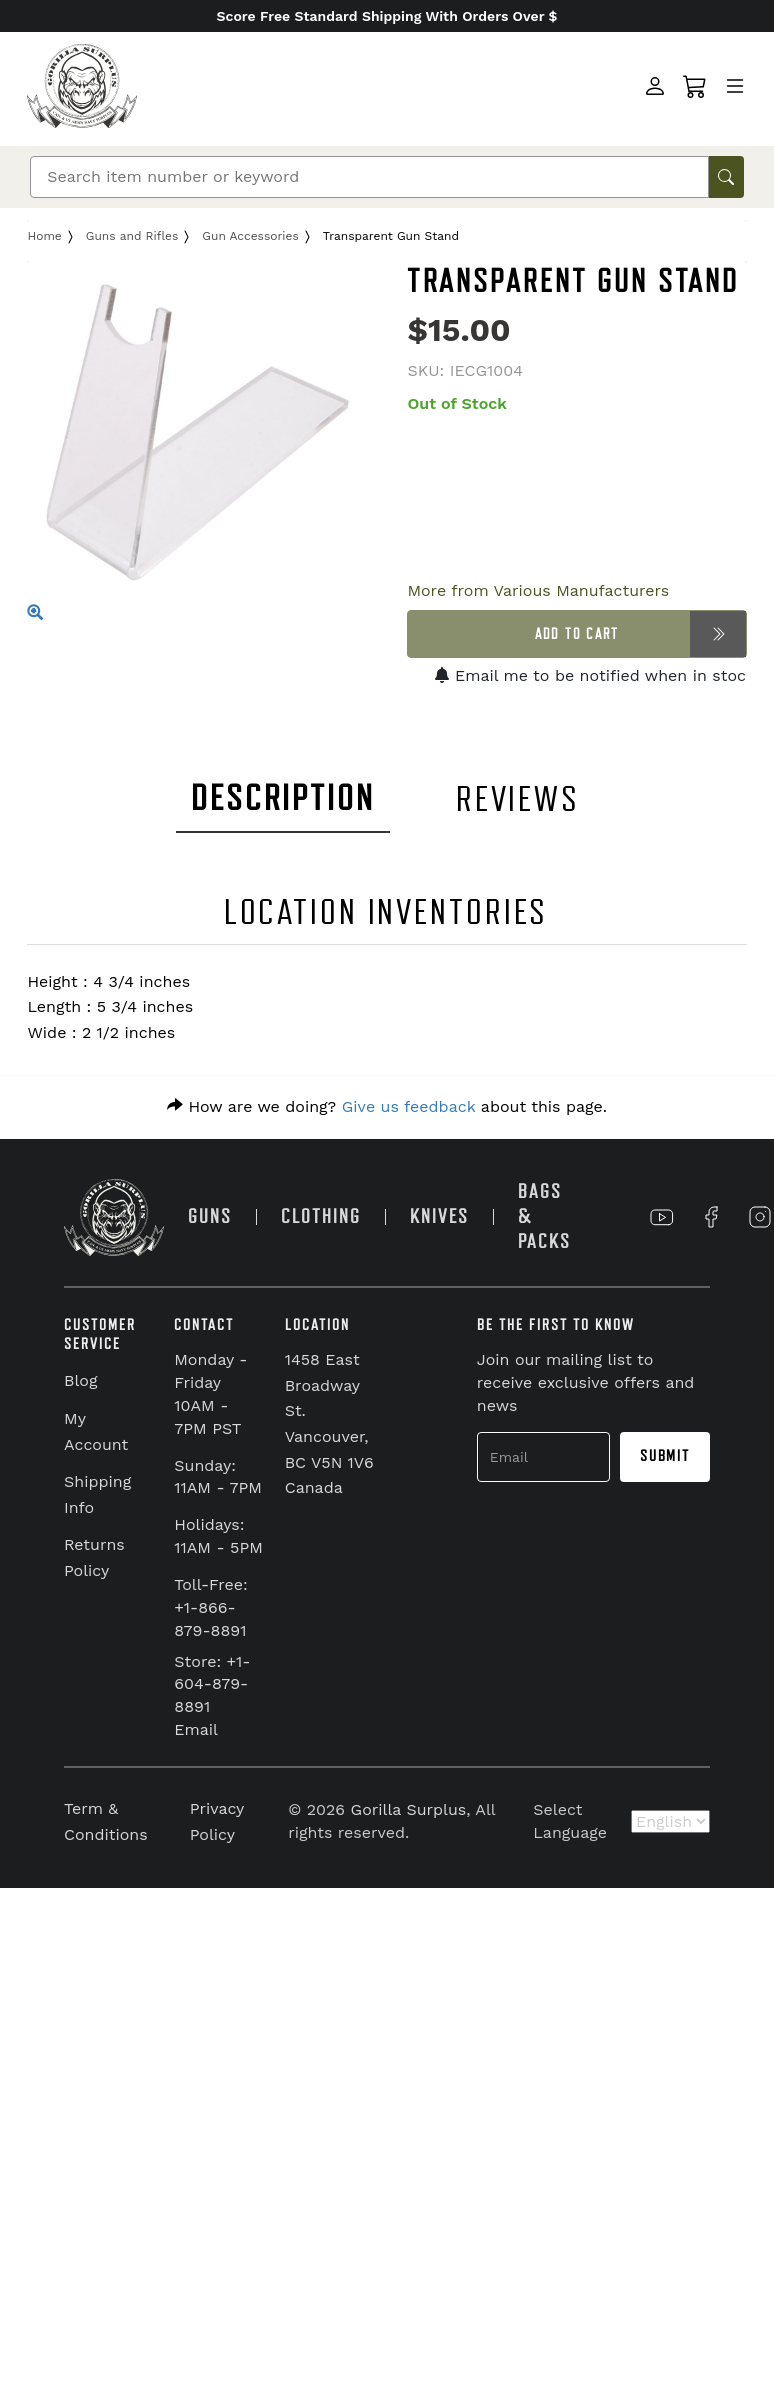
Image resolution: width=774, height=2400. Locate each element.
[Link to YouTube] (662, 1217)
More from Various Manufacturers (538, 590)
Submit (665, 1456)
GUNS (210, 1216)
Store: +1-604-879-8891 (212, 1684)
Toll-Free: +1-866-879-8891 (210, 1607)
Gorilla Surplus (409, 1809)
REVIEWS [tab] (518, 799)
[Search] (369, 177)
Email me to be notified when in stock (595, 675)
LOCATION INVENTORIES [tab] (386, 912)
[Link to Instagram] (760, 1217)
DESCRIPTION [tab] (283, 798)
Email (196, 1729)
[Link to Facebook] (711, 1217)
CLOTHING (321, 1216)
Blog (80, 1380)
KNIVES (439, 1216)
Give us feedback (409, 1106)
